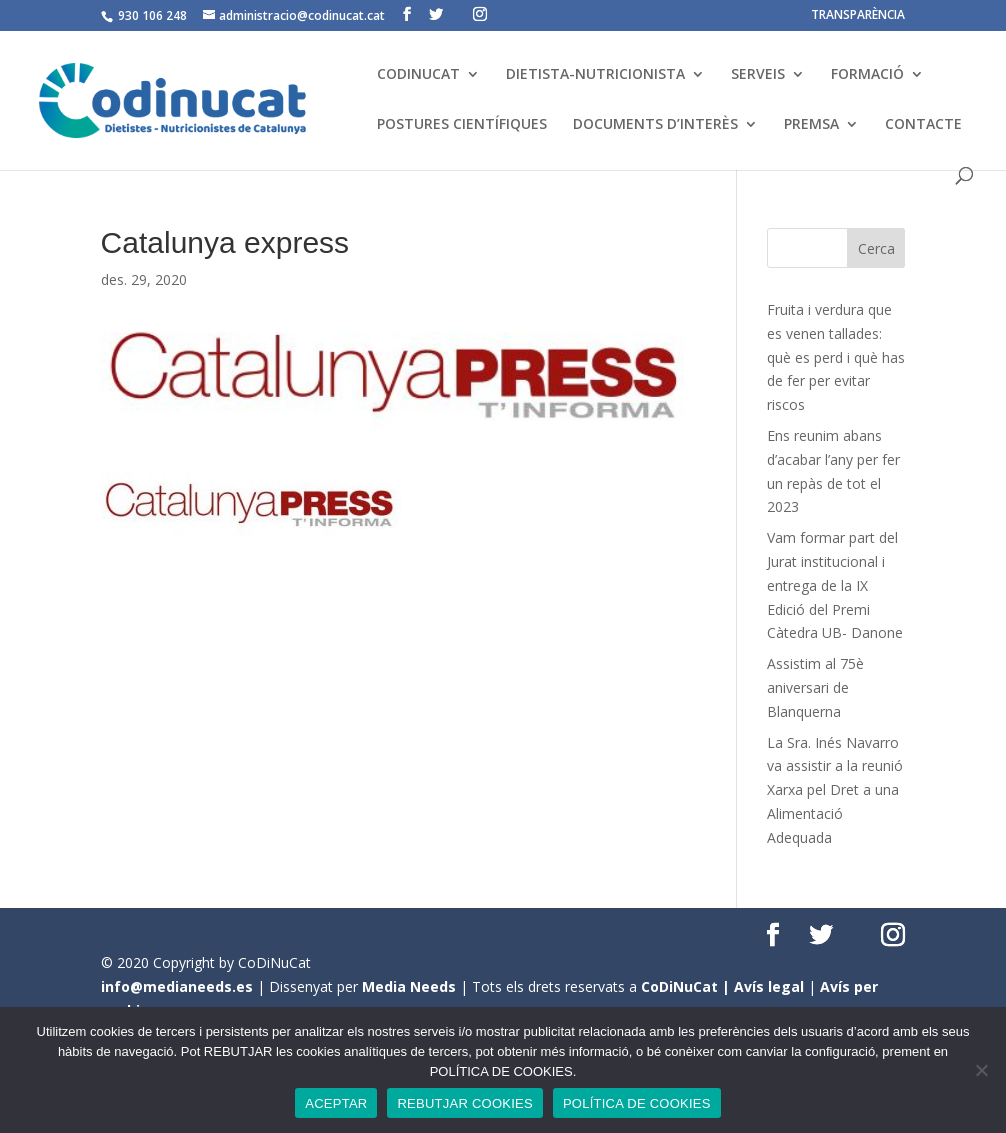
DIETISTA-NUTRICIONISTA (595, 75)
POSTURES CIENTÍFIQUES (462, 125)
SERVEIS (758, 75)
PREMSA (811, 125)
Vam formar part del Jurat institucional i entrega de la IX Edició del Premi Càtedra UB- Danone (835, 585)
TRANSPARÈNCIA (858, 16)
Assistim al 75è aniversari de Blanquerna (815, 687)
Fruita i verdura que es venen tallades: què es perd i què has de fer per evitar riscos (836, 357)
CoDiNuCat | (687, 986)
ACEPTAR (336, 1103)
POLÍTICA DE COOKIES (637, 1103)
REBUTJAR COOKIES (464, 1103)
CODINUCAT (418, 75)
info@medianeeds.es (177, 986)
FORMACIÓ (867, 75)
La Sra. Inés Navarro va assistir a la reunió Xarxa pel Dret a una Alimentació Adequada (835, 790)
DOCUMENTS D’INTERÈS (655, 125)
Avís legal (769, 986)
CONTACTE (923, 125)
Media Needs (409, 986)
